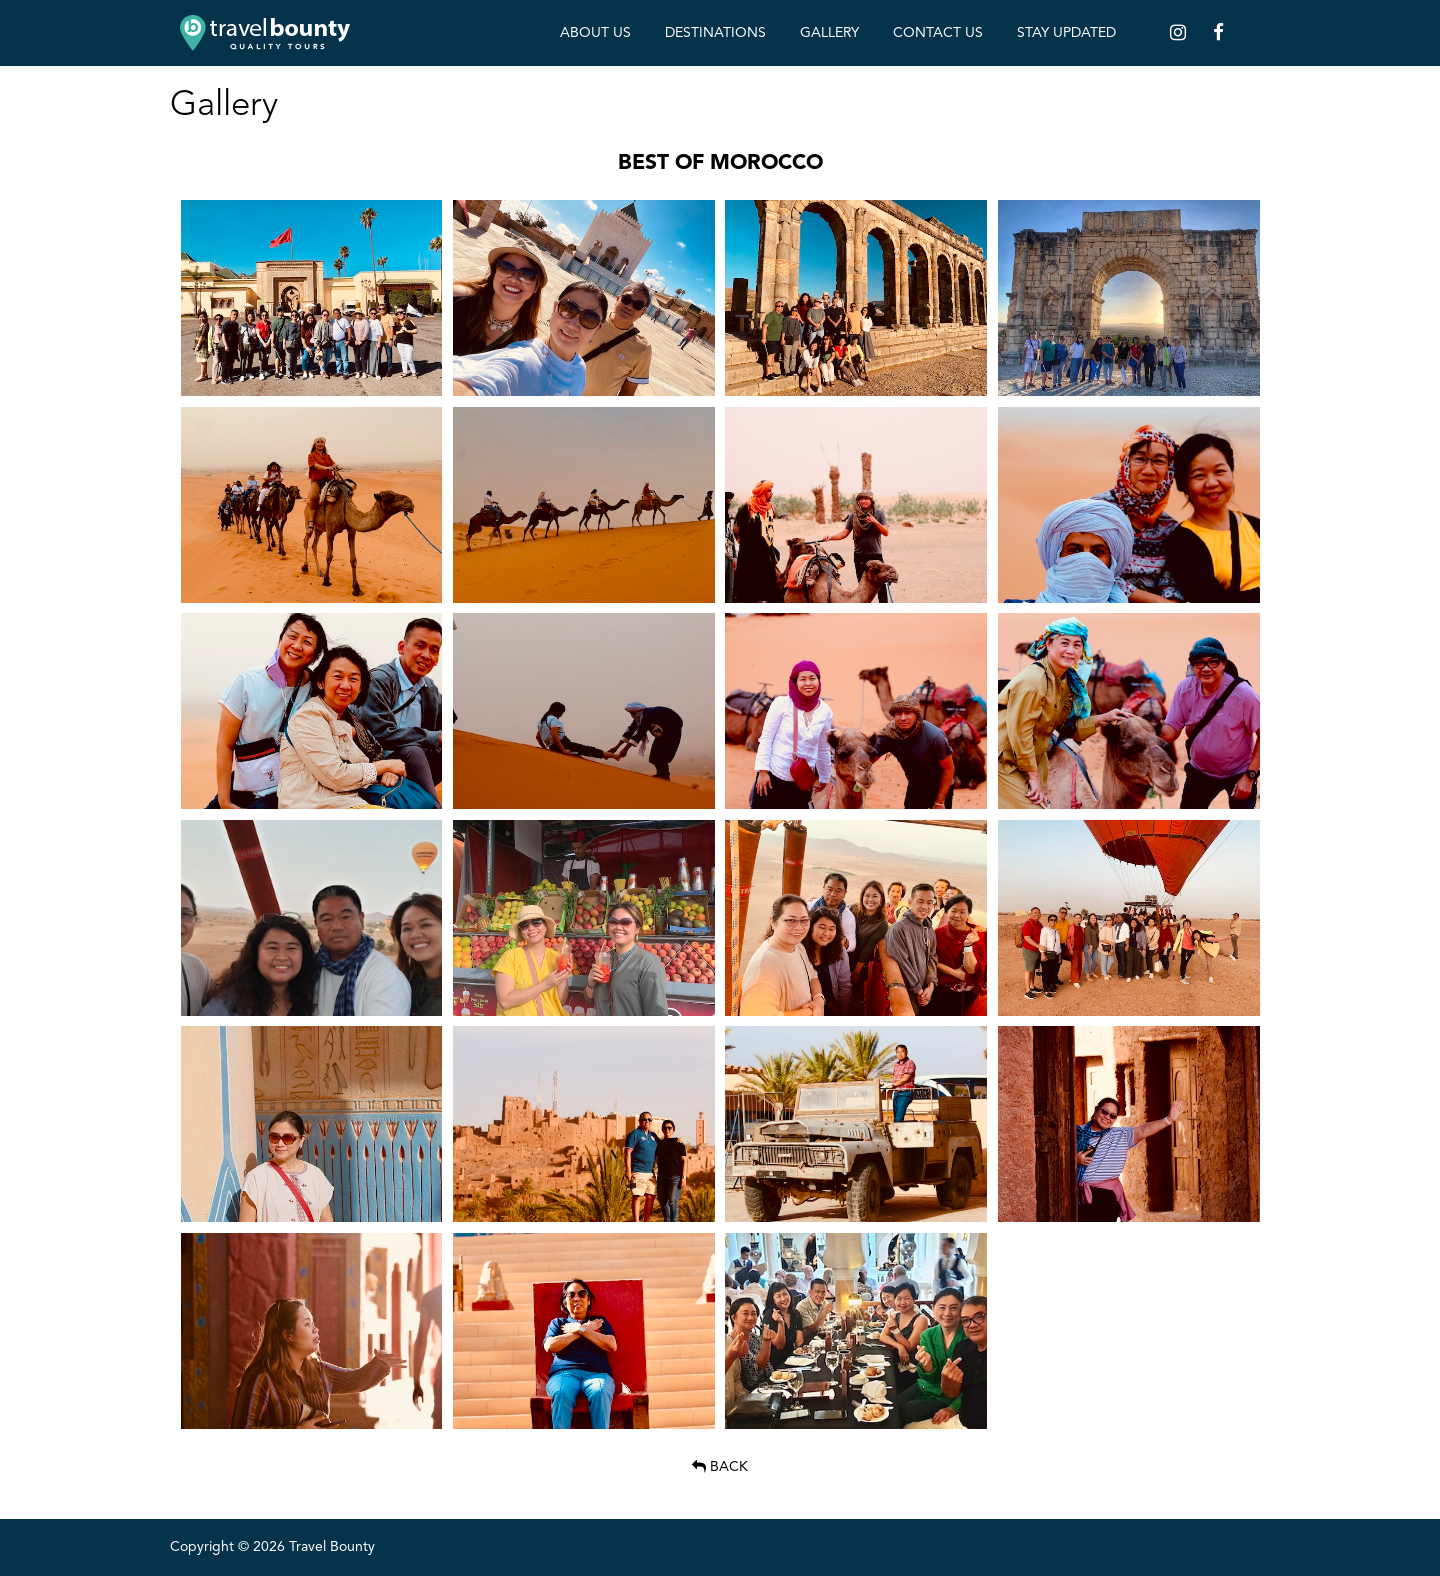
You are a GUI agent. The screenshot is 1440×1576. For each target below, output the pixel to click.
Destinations (715, 33)
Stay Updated (1066, 33)
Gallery (829, 33)
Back (720, 1466)
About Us (595, 33)
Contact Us (938, 33)
